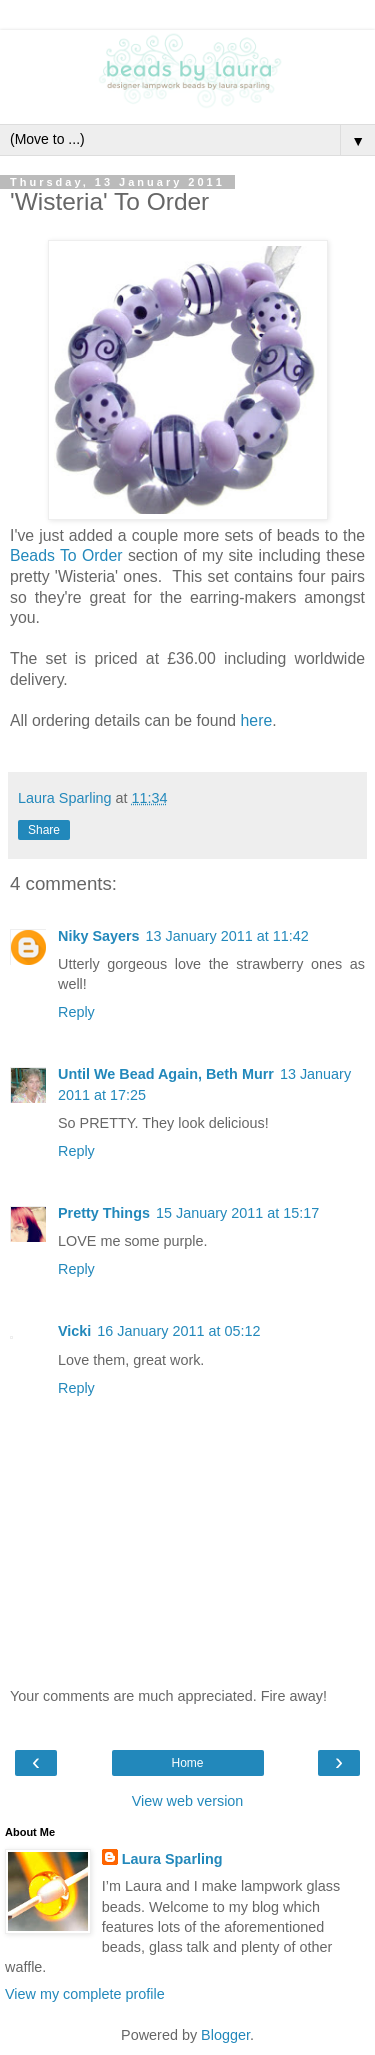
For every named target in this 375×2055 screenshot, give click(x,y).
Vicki (74, 1331)
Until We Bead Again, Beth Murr (166, 1074)
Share (44, 830)
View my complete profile (85, 1994)
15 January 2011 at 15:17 (237, 1213)
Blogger (225, 2035)
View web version (188, 1801)
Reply (76, 1012)
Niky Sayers (99, 936)
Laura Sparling (172, 1859)
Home (187, 1763)
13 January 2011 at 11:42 (227, 936)
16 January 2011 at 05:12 (178, 1331)
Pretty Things (104, 1213)
